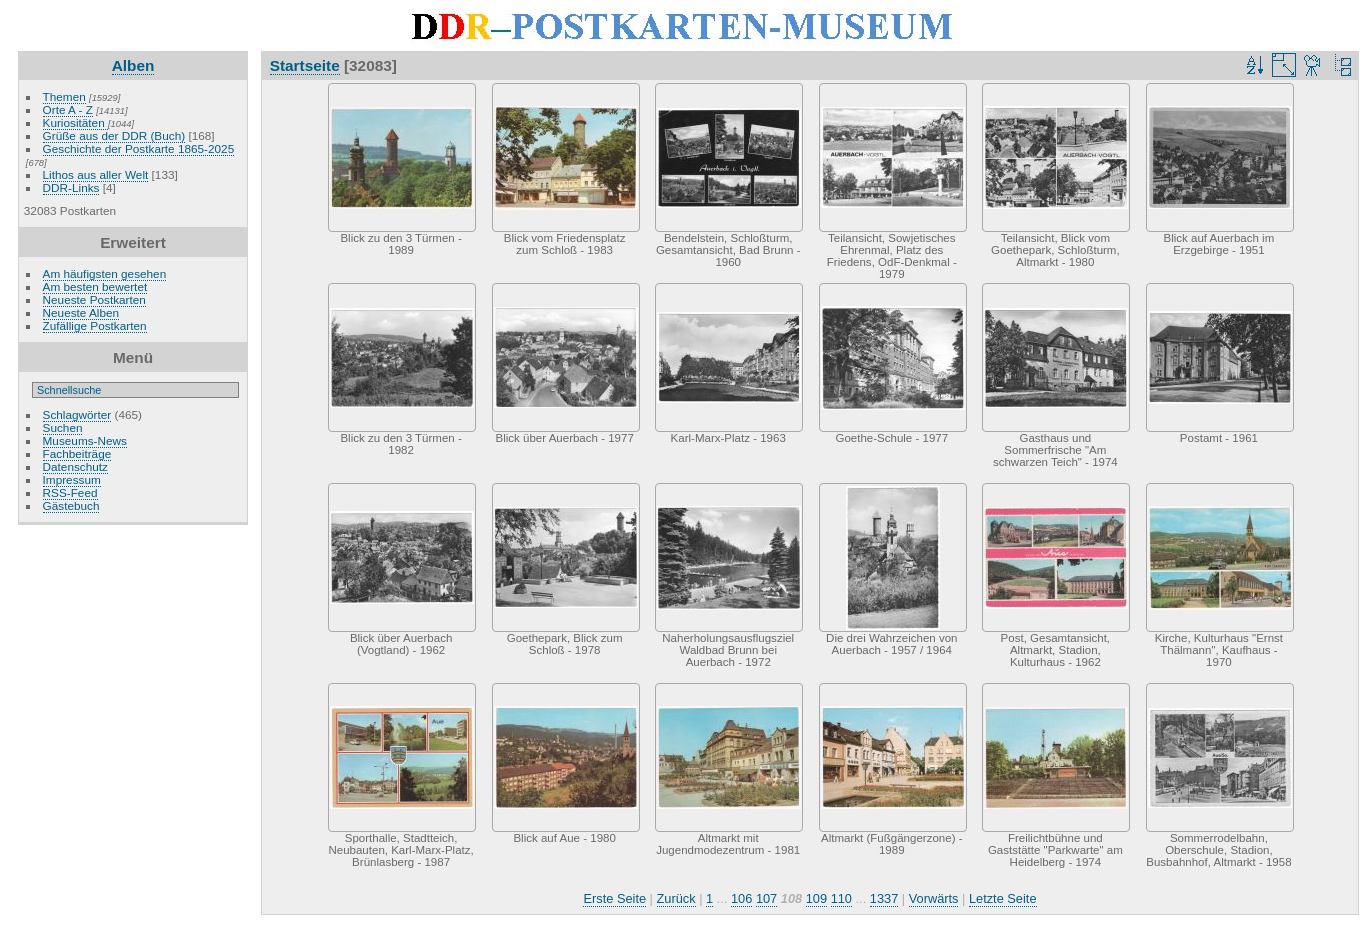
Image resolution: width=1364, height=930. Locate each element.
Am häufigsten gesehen (105, 273)
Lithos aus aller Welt (96, 174)
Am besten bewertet (95, 286)
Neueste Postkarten (94, 299)
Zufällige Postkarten (95, 325)
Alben (133, 65)
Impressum (72, 479)
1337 (884, 898)
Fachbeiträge (77, 453)
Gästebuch (71, 505)
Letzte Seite (1003, 898)
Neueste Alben (81, 312)
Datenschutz (75, 466)
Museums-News (85, 440)
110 (841, 898)
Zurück (676, 898)
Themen (64, 96)
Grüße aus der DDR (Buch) (114, 135)
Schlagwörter (77, 414)
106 (741, 898)
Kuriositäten (75, 122)
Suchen (63, 427)
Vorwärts (934, 898)
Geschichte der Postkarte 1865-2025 (139, 148)
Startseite (305, 65)
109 (816, 898)
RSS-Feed (70, 492)
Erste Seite (614, 898)
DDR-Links (71, 187)
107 (766, 898)
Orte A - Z (68, 109)
